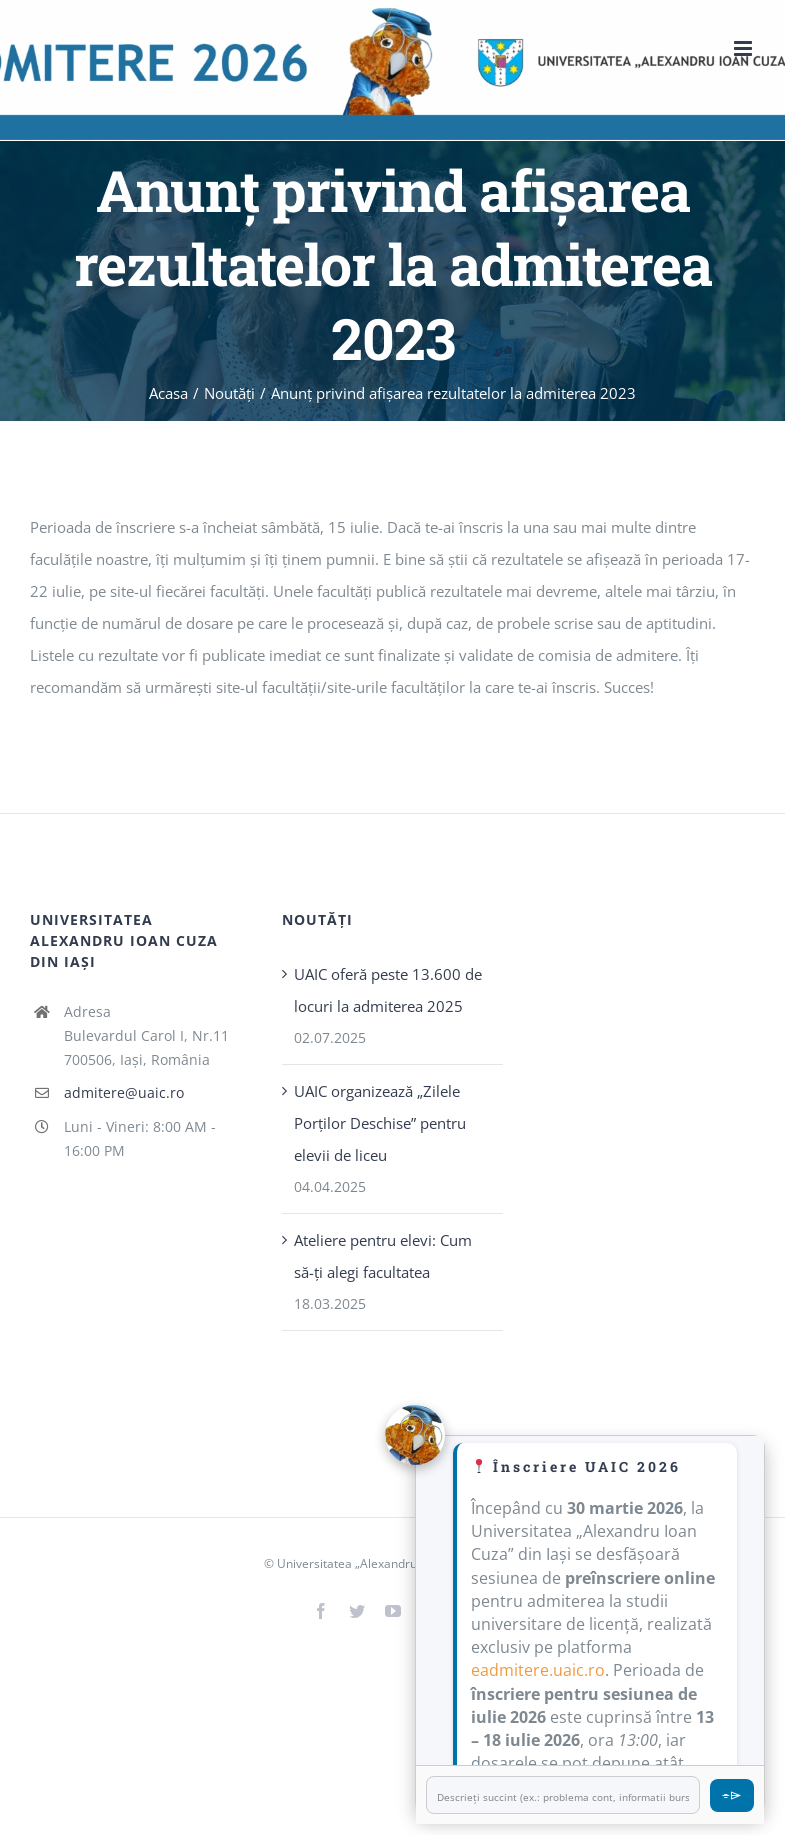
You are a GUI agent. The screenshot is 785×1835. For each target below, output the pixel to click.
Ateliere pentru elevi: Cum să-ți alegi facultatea (383, 1256)
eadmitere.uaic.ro (538, 1670)
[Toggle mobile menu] (744, 48)
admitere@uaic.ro (124, 1092)
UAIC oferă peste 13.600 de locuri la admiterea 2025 (388, 990)
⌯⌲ (732, 1794)
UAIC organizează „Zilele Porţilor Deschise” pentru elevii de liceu (380, 1123)
